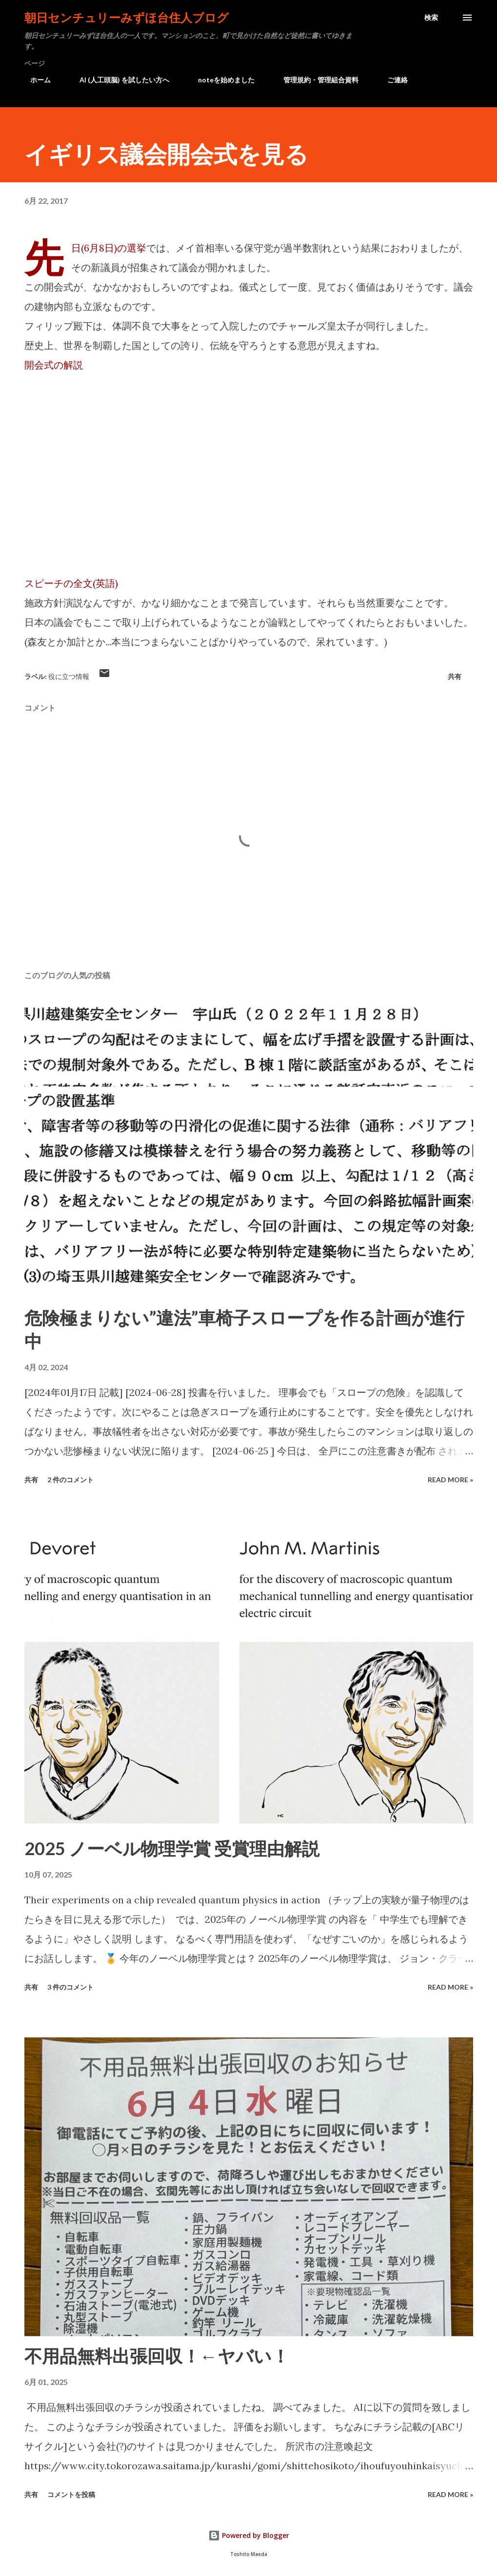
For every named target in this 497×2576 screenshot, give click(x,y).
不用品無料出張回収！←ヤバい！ (156, 2355)
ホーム (34, 80)
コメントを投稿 (71, 2494)
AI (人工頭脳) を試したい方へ (118, 80)
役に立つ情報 (68, 676)
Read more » (450, 1479)
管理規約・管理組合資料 (315, 80)
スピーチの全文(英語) (71, 583)
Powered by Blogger (248, 2535)
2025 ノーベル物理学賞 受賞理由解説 (171, 1848)
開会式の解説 (53, 365)
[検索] (431, 17)
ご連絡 (391, 80)
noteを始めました (220, 80)
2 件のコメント (70, 1479)
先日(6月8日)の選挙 (108, 248)
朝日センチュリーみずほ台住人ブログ (126, 17)
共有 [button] (454, 676)
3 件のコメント (70, 1987)
